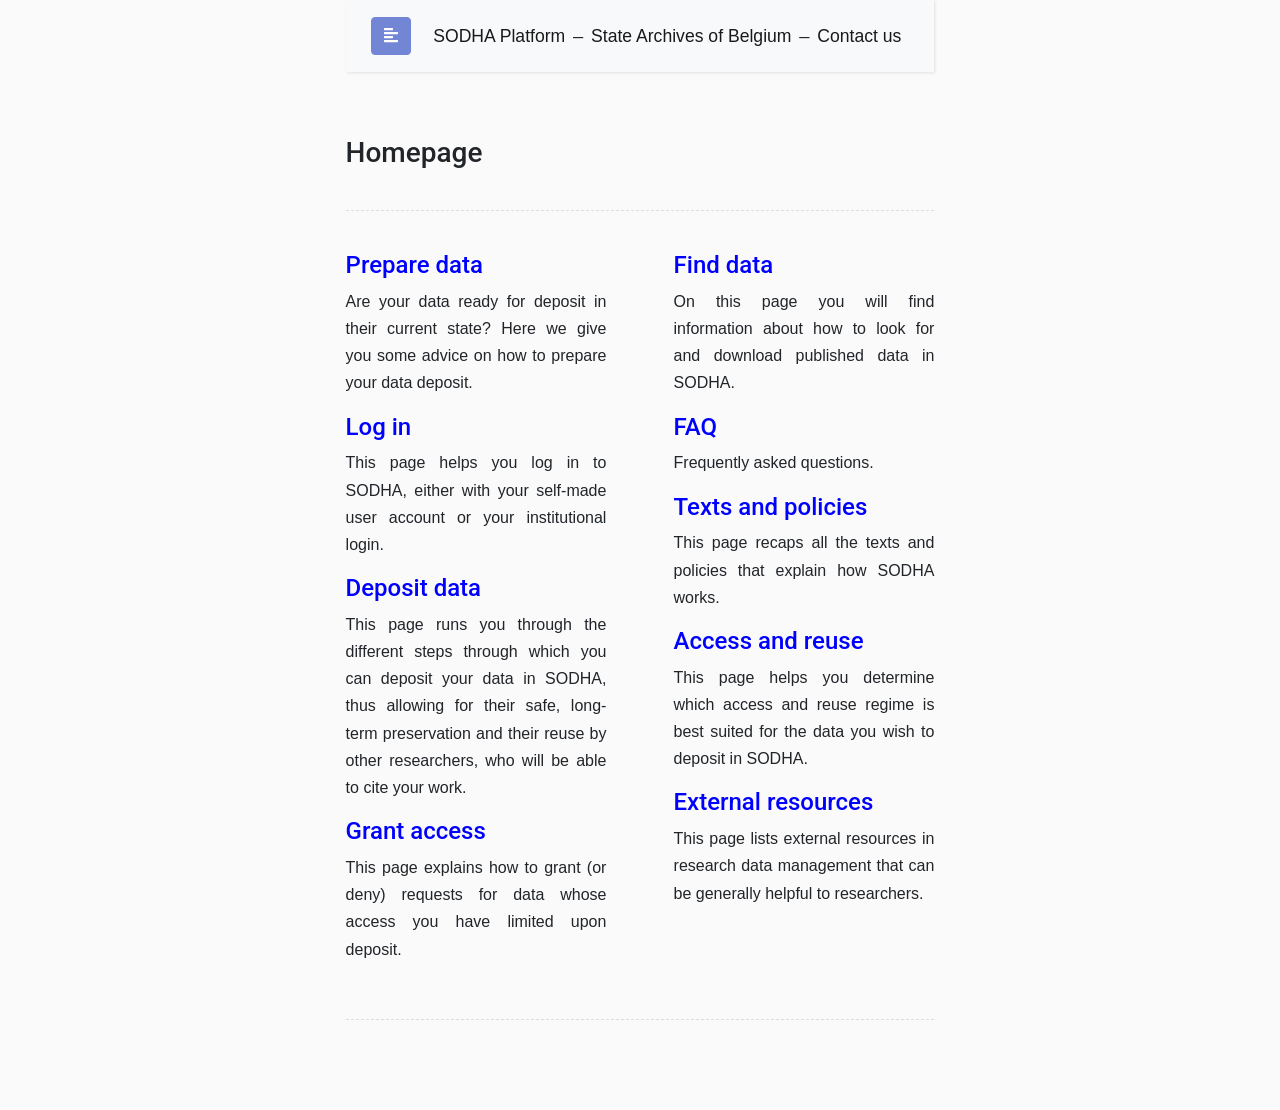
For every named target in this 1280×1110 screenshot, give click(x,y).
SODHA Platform (499, 36)
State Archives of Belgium (691, 36)
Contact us (859, 36)
